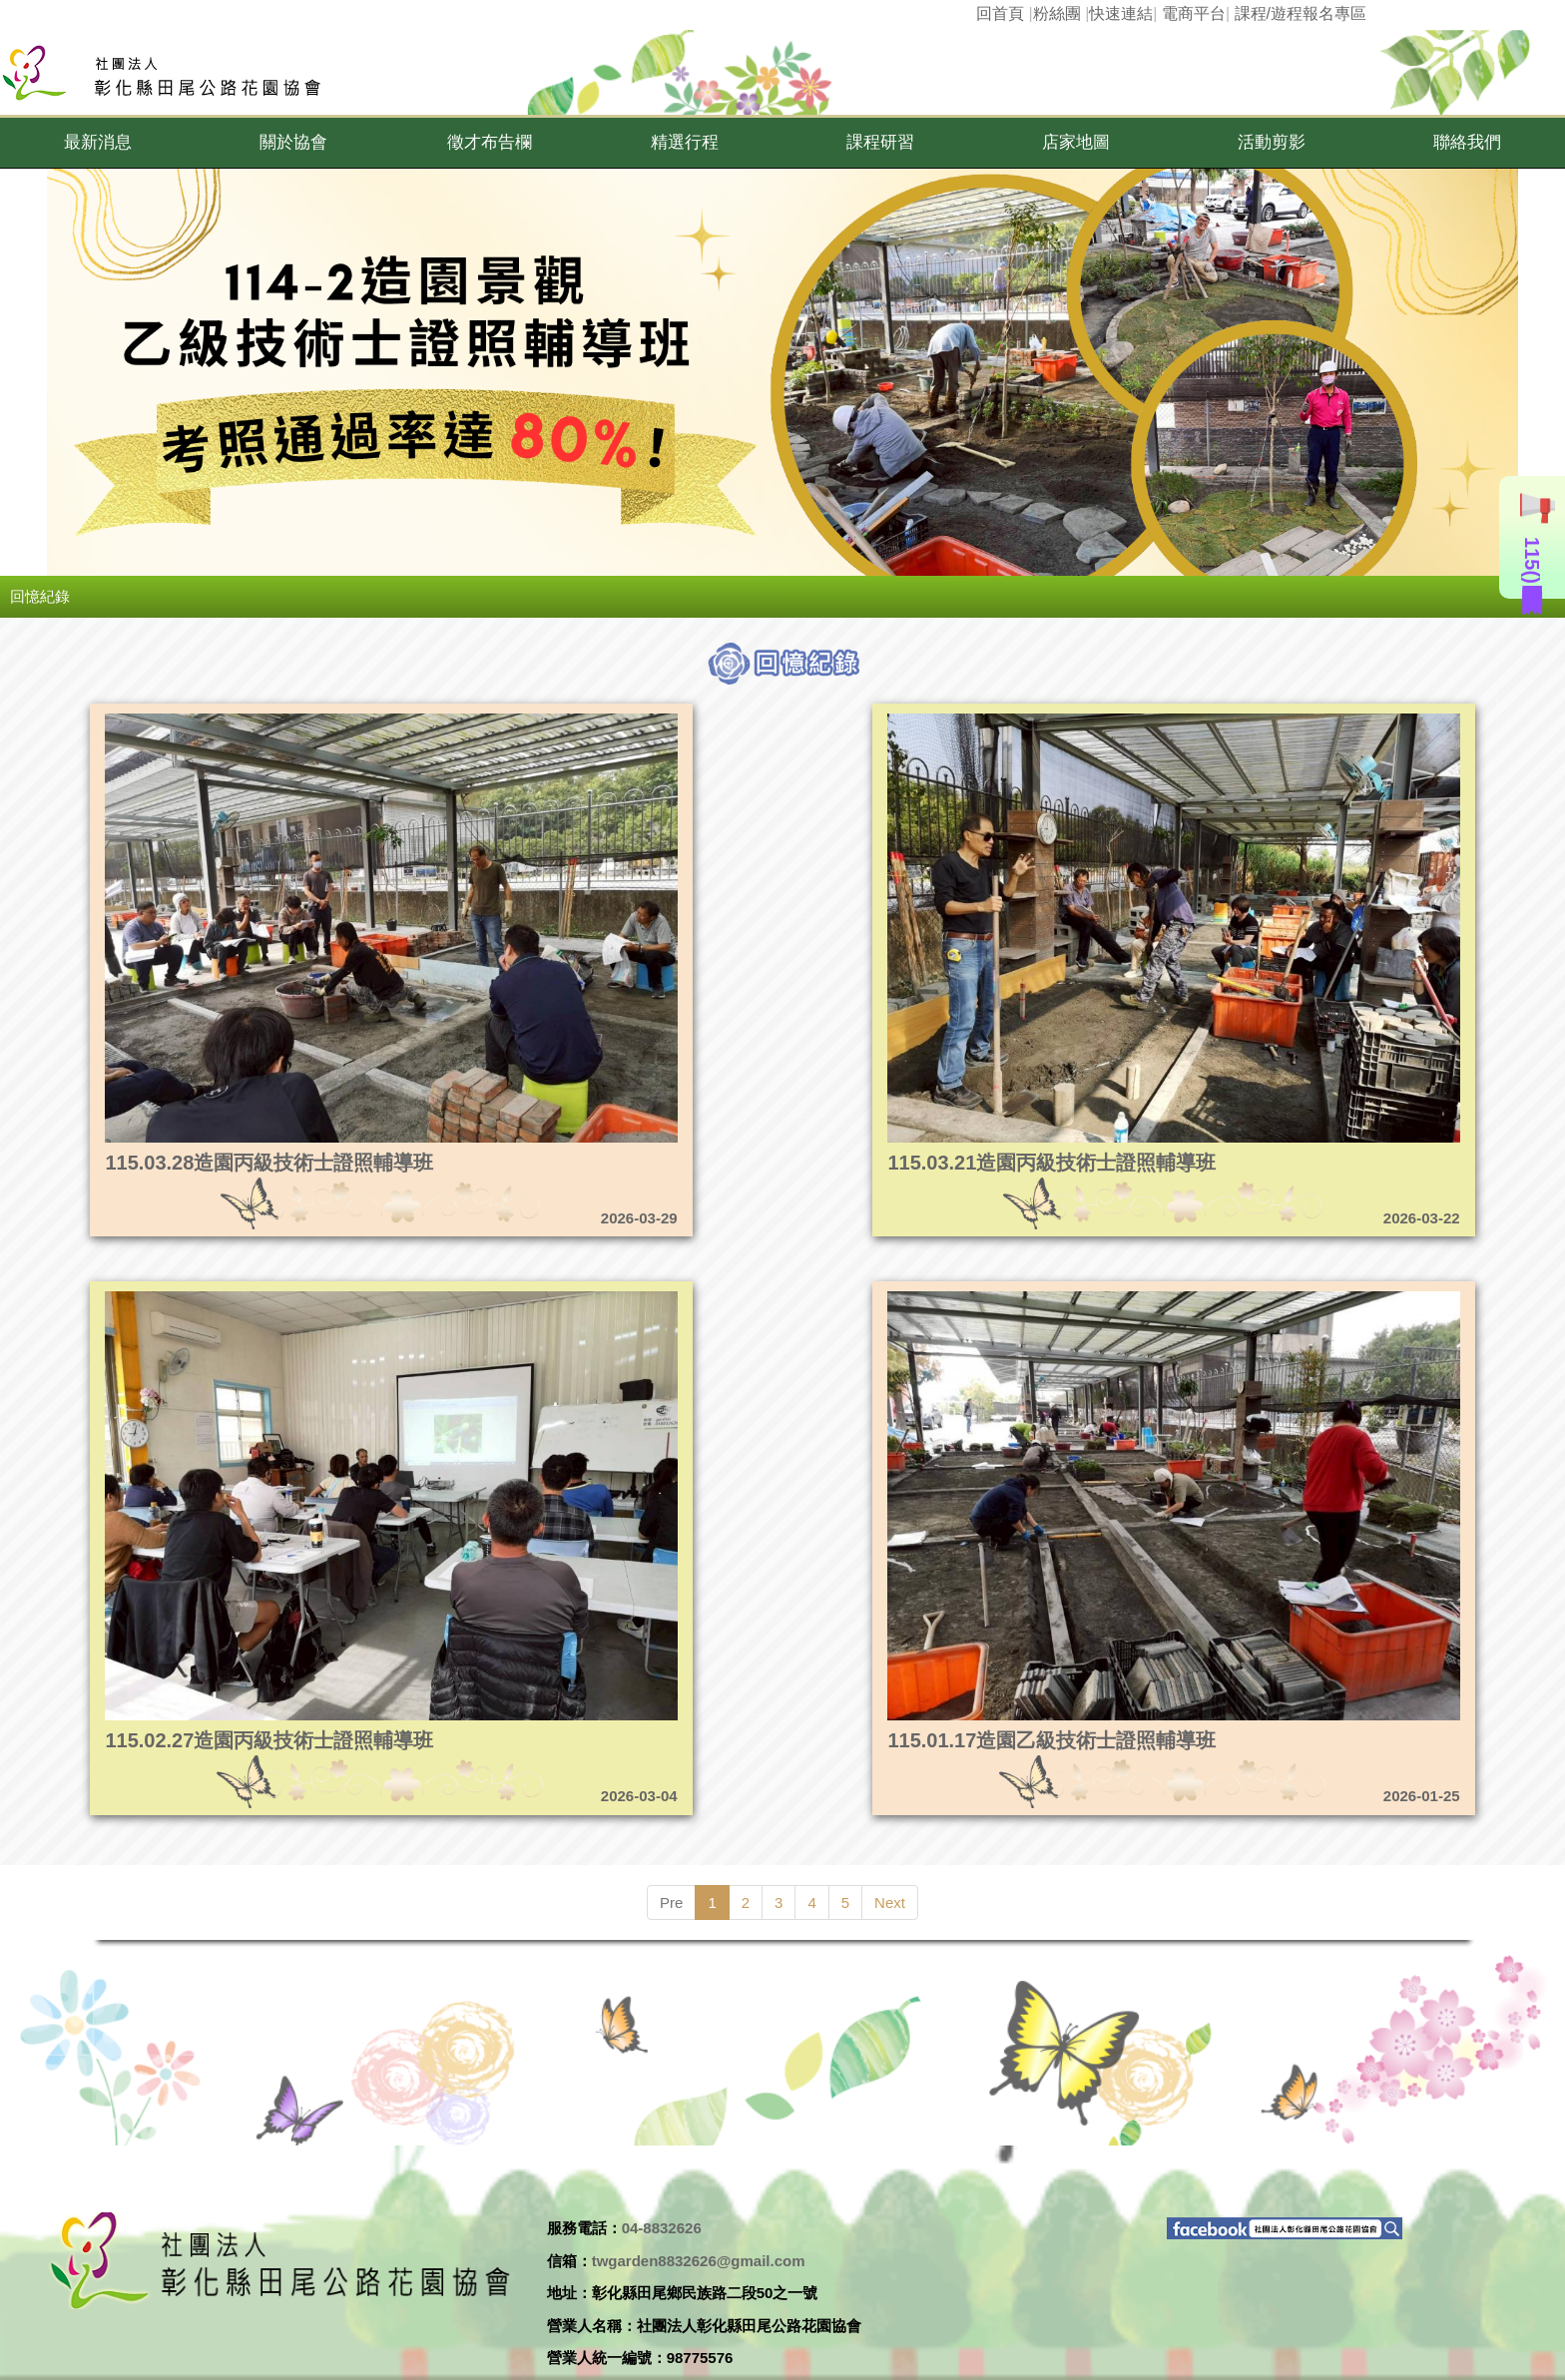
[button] (98, 143)
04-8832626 (662, 2227)
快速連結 (1121, 13)
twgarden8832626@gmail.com (698, 2260)
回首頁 (1000, 13)
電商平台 (1194, 13)
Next (889, 1902)
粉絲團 (1057, 13)
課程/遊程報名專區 (1300, 13)
